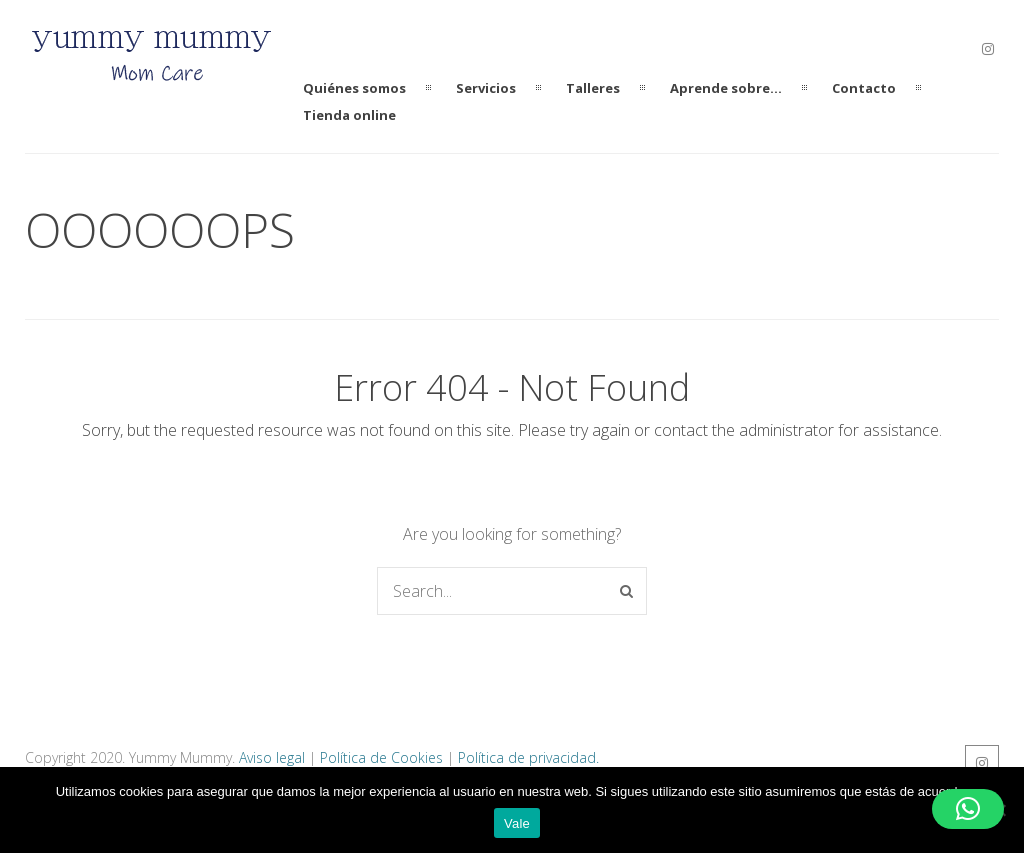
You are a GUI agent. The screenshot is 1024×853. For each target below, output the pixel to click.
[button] (968, 809)
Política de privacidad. (528, 757)
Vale (517, 823)
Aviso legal (272, 757)
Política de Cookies (381, 757)
